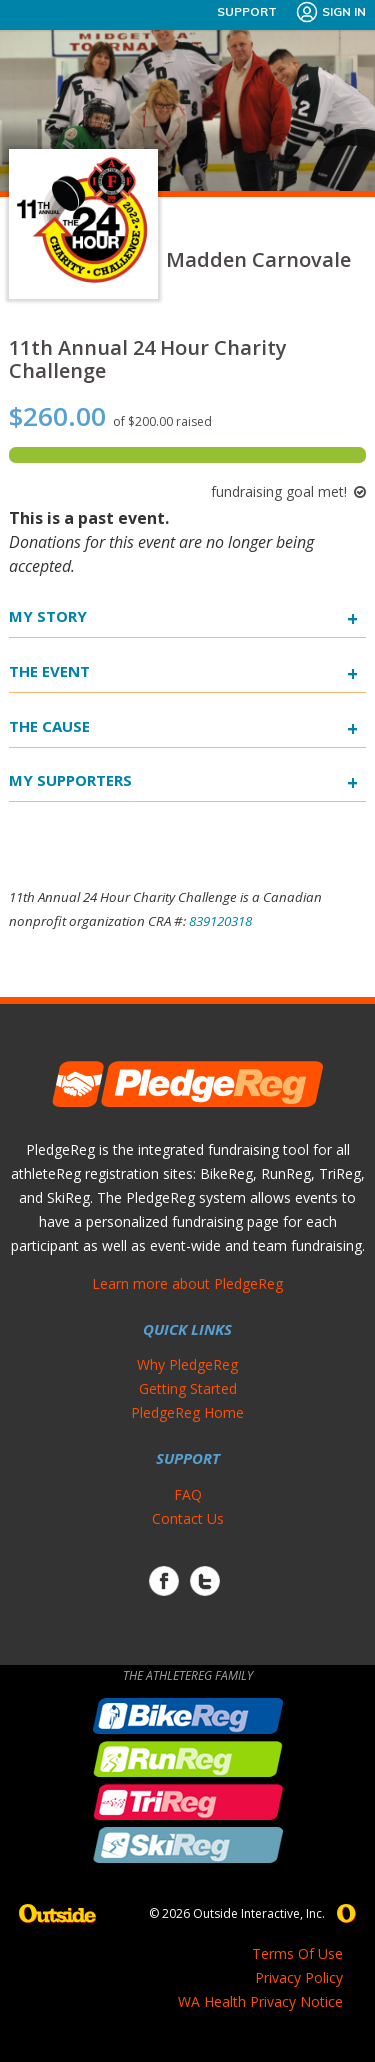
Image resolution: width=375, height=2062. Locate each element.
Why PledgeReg (187, 1364)
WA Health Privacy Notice (260, 2001)
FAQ (188, 1494)
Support (247, 11)
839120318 (220, 921)
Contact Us (188, 1518)
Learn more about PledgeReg (187, 1283)
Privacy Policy (299, 1977)
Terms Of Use (297, 1953)
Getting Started (188, 1388)
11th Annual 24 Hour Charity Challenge (148, 359)
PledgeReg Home (187, 1412)
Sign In (330, 12)
